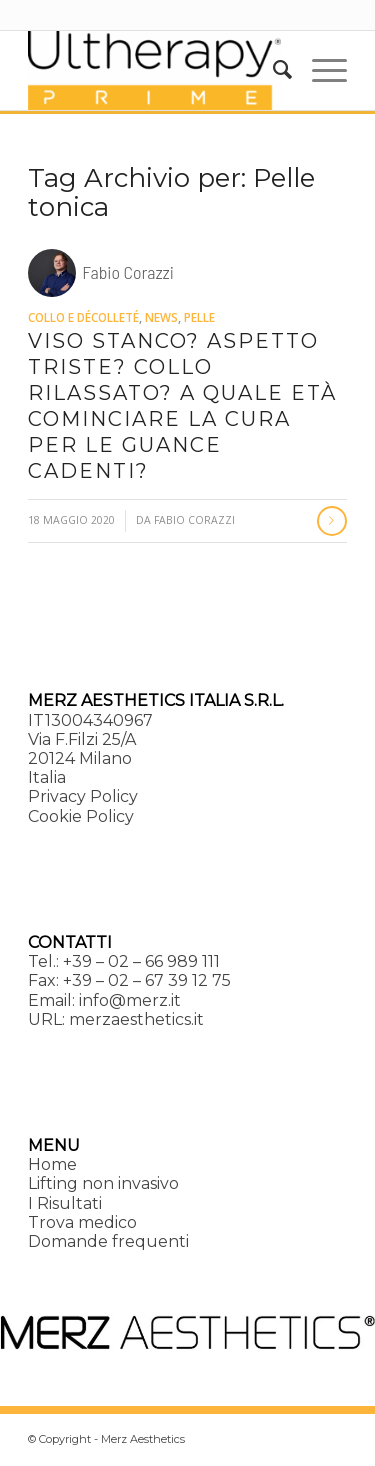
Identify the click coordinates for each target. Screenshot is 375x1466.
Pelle (199, 317)
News (161, 317)
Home (52, 1164)
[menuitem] (272, 70)
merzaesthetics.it (136, 1019)
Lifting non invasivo (103, 1183)
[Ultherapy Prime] (155, 70)
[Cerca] (272, 70)
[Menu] (319, 70)
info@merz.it (130, 1000)
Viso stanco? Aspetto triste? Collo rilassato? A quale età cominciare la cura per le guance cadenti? (182, 406)
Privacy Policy (83, 796)
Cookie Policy (81, 816)
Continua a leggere (332, 521)
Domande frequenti (108, 1241)
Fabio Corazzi (194, 520)
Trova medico (82, 1222)
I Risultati (65, 1203)
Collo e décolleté (83, 317)
